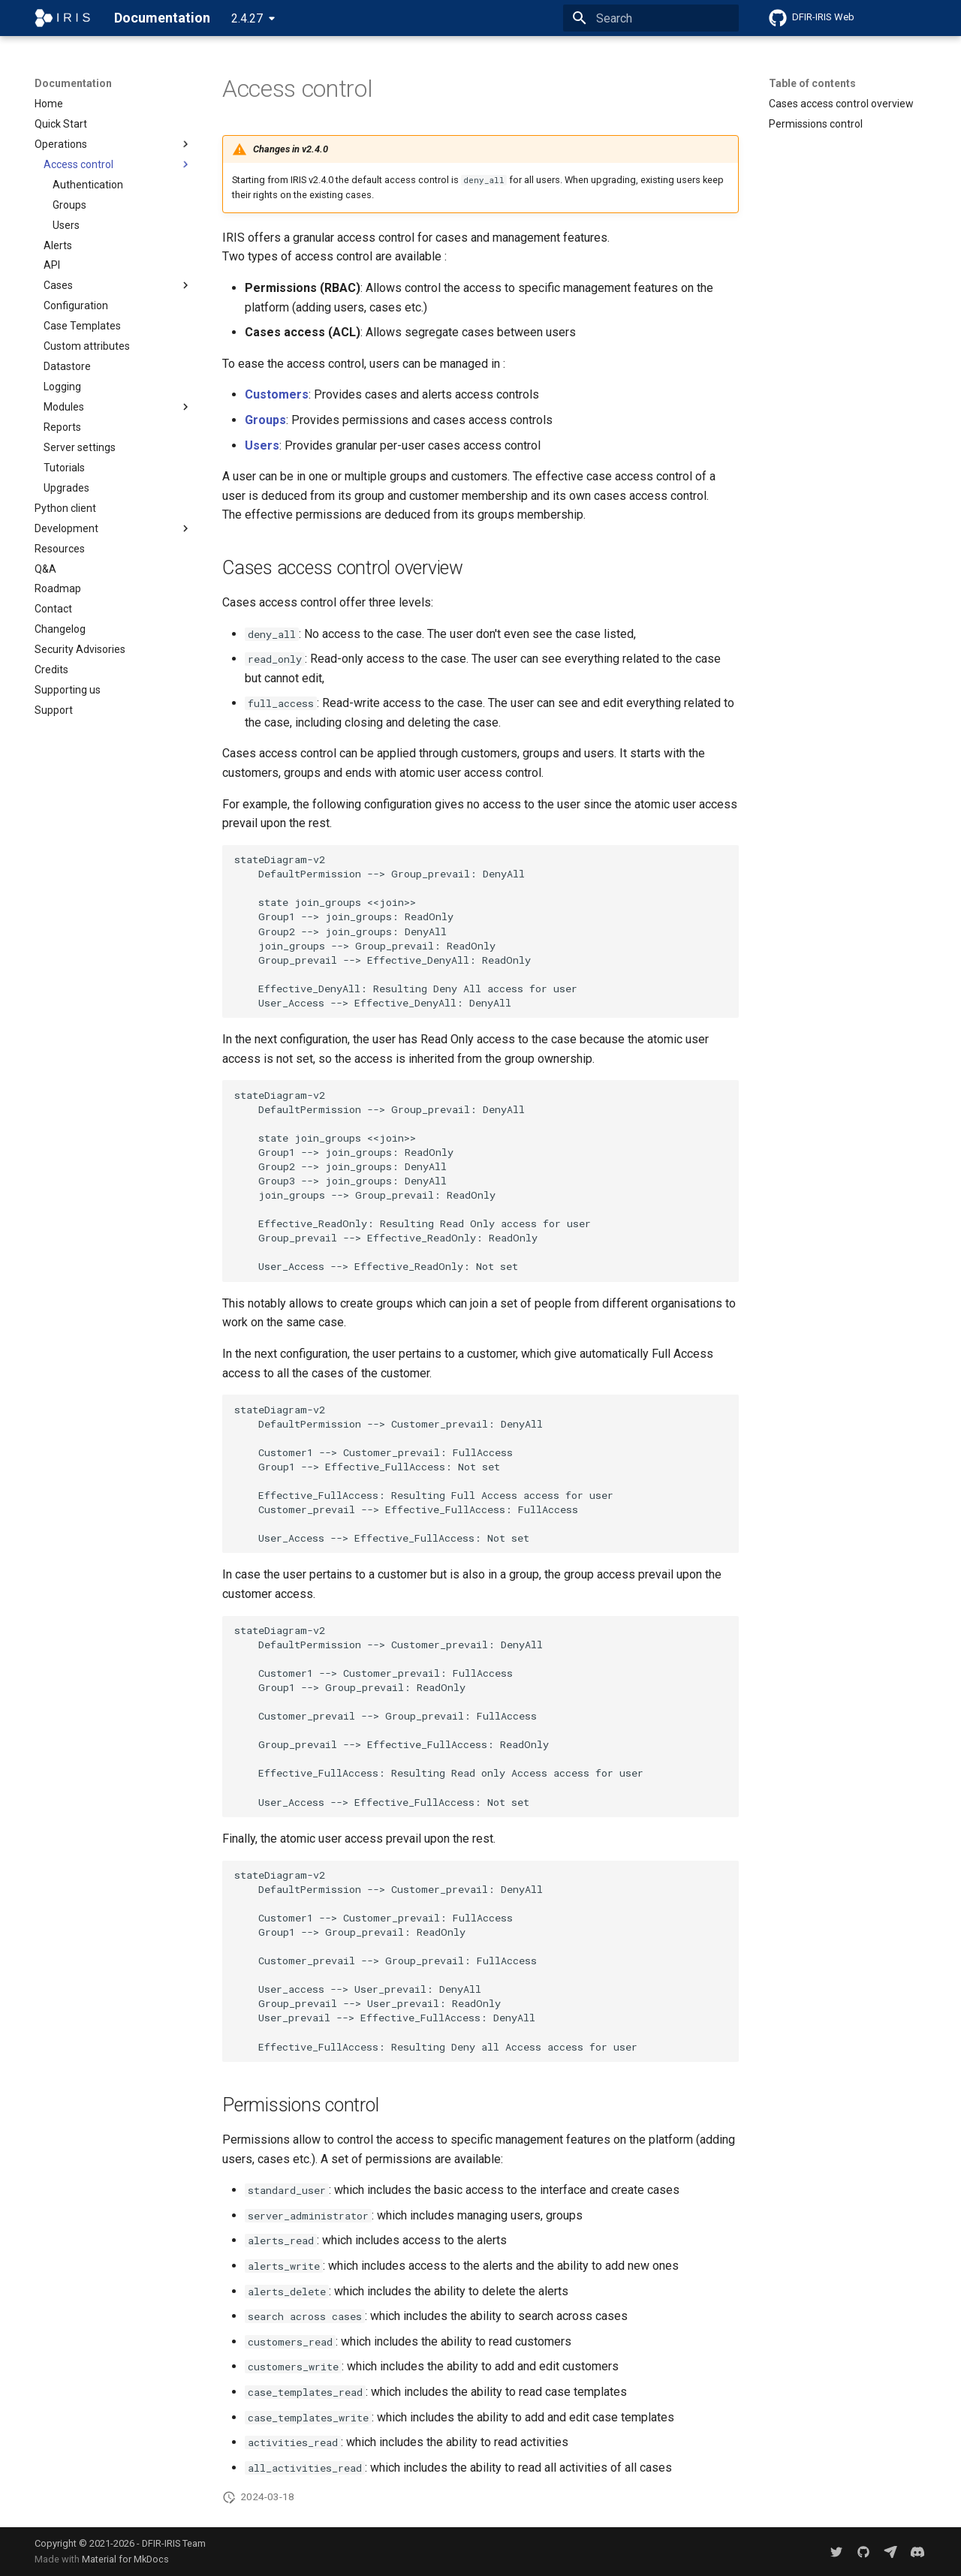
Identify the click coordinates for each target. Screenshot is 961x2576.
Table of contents (812, 83)
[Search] (651, 18)
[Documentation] (62, 18)
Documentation (73, 83)
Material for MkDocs (125, 2559)
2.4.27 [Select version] (247, 18)
